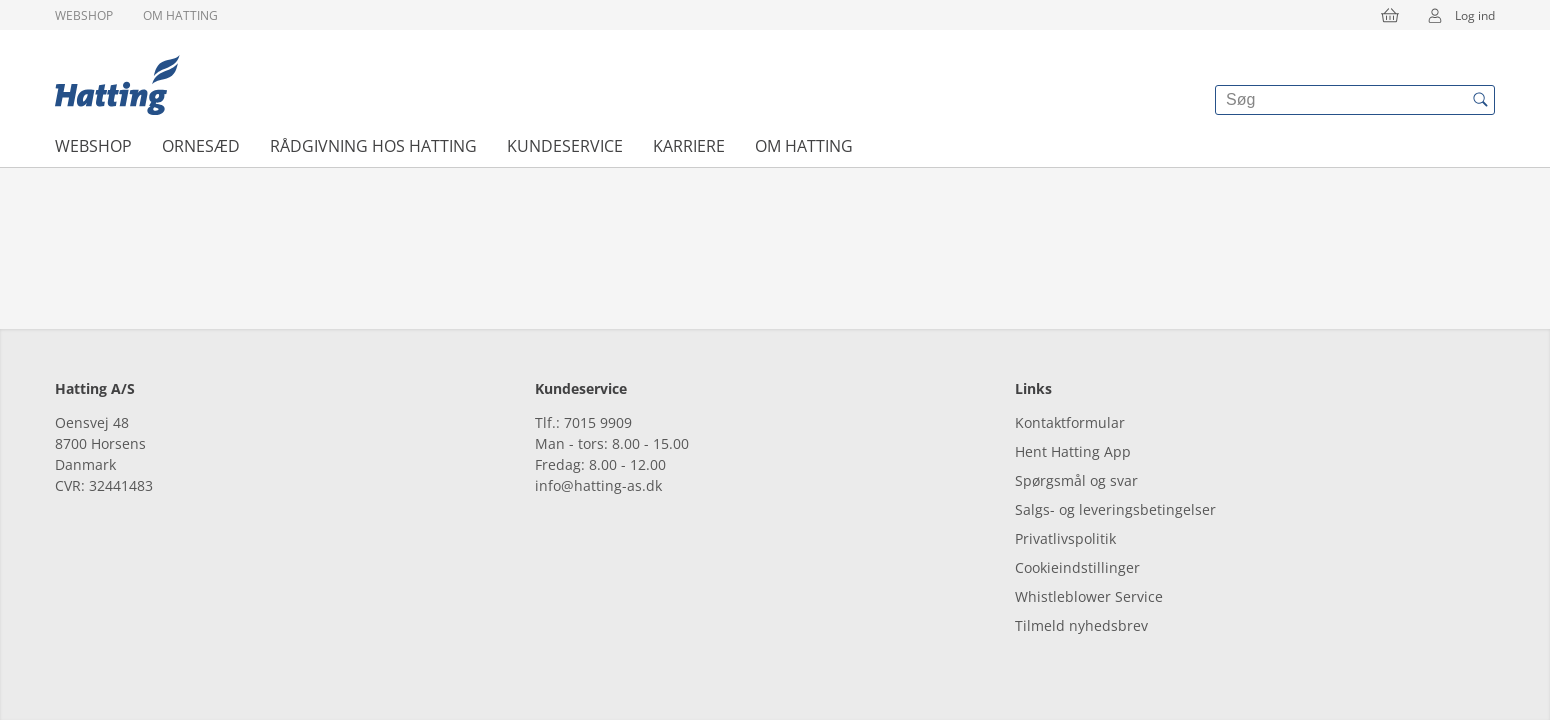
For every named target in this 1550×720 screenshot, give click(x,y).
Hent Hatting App (1073, 451)
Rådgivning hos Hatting (373, 146)
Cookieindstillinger (1077, 567)
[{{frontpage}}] (117, 85)
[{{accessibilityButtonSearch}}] (1480, 100)
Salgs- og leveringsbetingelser (1115, 509)
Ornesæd (201, 146)
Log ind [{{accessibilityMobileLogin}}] (1455, 15)
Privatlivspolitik (1065, 538)
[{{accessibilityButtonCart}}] (1390, 15)
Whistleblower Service (1089, 596)
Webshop (84, 15)
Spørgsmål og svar (1076, 480)
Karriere (689, 146)
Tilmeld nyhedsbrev (1081, 625)
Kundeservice (565, 146)
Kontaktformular (1070, 422)
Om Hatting (180, 15)
